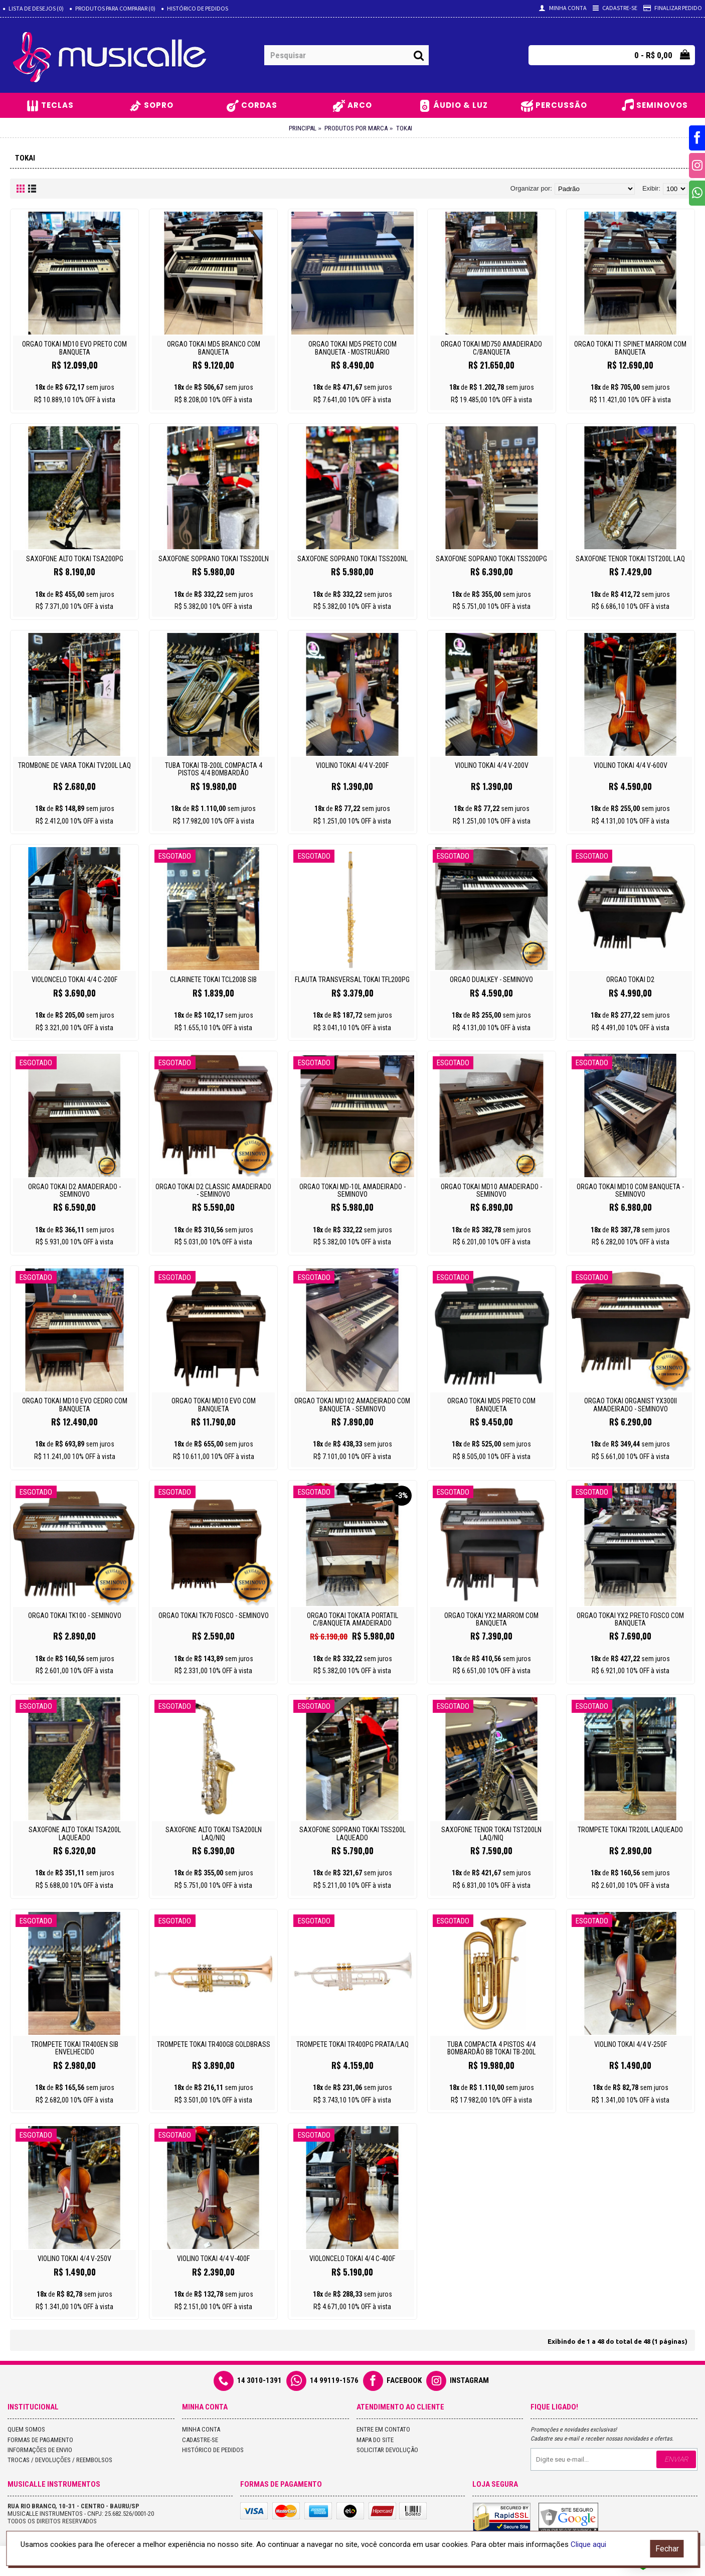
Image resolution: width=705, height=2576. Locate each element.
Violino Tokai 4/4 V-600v (630, 765)
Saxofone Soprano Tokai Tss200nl (352, 559)
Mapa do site (375, 2440)
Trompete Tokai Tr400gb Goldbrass (213, 2044)
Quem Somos (26, 2429)
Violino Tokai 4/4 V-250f (630, 2044)
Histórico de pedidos (213, 2450)
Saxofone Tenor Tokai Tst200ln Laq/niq (491, 1833)
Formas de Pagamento (40, 2440)
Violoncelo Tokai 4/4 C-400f (352, 2259)
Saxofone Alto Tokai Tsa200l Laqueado (75, 1833)
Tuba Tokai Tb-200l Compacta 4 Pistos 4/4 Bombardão (213, 769)
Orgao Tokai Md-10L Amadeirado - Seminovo (352, 1190)
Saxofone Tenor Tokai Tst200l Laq (630, 559)
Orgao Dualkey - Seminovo (491, 980)
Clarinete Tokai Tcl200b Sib (213, 980)
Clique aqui (588, 2544)
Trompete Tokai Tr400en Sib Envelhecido (74, 2048)
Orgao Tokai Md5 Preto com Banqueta (491, 1404)
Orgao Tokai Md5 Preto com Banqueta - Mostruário (352, 348)
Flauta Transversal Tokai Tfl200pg (352, 980)
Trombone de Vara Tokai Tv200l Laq (74, 765)
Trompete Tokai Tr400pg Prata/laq (352, 2044)
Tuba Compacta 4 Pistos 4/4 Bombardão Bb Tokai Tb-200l (491, 2048)
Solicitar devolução (387, 2450)
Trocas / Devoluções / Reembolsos (60, 2460)
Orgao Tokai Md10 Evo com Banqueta (213, 1404)
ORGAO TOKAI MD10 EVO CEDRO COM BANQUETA (74, 1404)
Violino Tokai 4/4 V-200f (352, 765)
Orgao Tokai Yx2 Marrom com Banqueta (491, 1619)
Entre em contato (383, 2429)
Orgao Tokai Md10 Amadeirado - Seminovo (491, 1190)
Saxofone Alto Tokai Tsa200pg (74, 559)
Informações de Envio (40, 2450)
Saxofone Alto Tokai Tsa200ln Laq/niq (213, 1833)
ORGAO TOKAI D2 (630, 980)
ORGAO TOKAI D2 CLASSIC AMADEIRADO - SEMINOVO (213, 1190)
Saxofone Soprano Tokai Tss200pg (491, 559)
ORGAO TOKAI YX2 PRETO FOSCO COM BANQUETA (630, 1619)
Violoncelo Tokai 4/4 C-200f (74, 980)
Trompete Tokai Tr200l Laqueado (630, 1830)
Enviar (676, 2459)
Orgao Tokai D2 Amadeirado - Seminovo (74, 1190)
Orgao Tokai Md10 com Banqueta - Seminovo (630, 1190)
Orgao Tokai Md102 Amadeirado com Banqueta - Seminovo (352, 1404)
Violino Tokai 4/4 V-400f (213, 2259)
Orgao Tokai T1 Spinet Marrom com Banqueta (630, 348)
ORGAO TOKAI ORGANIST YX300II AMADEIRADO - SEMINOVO (630, 1404)
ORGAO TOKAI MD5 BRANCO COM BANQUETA (213, 348)
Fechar (667, 2548)
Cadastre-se (200, 2440)
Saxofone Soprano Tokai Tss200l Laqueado (352, 1833)
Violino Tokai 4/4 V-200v (491, 765)
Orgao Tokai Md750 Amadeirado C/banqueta (491, 348)
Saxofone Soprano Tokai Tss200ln (213, 559)
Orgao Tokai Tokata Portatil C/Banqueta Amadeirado (352, 1619)
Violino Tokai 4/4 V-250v (74, 2259)
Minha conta (201, 2429)
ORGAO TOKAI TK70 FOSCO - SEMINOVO (213, 1616)
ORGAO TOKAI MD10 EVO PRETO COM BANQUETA (74, 348)
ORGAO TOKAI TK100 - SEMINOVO (74, 1616)
